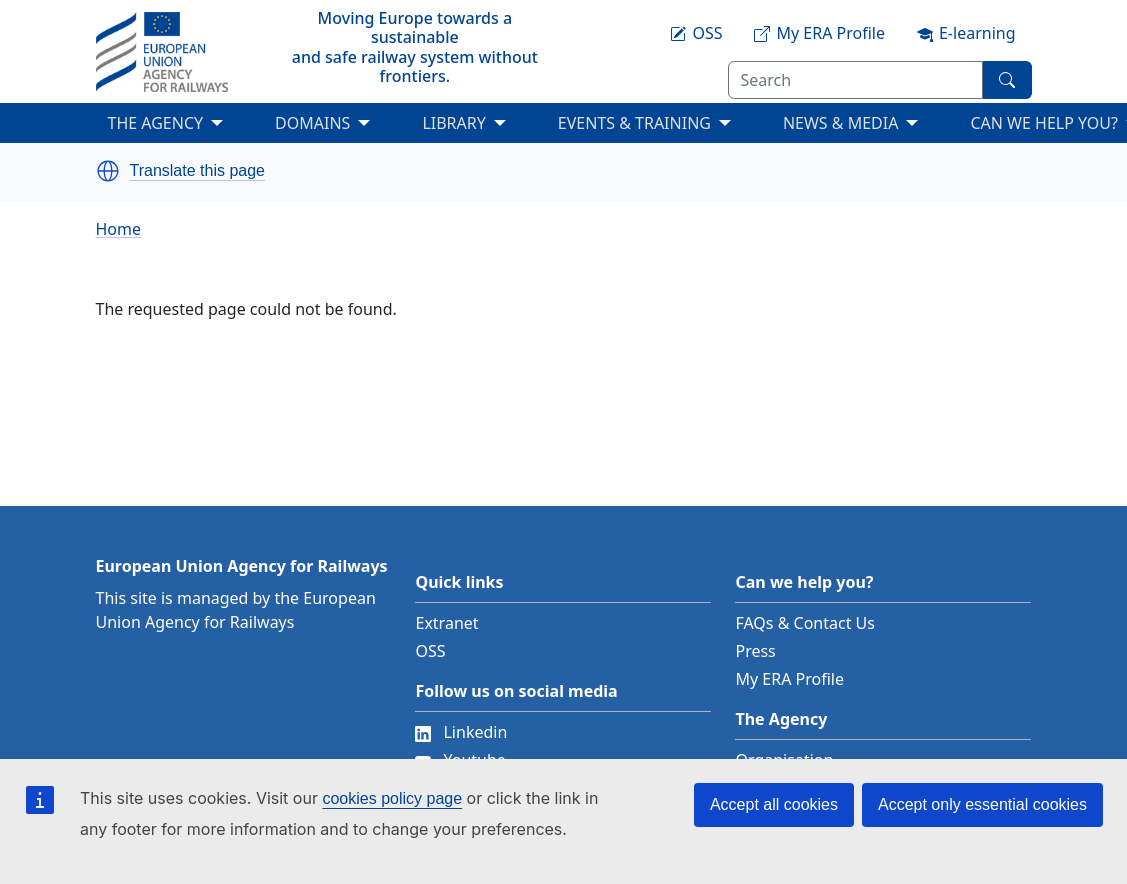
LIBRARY (453, 123)
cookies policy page (392, 798)
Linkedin (461, 732)
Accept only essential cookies (982, 804)
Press (755, 651)
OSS (430, 651)
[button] (108, 171)
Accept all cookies (774, 804)
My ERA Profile (789, 679)
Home (119, 229)
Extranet (446, 623)
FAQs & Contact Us (805, 623)
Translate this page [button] (197, 171)
